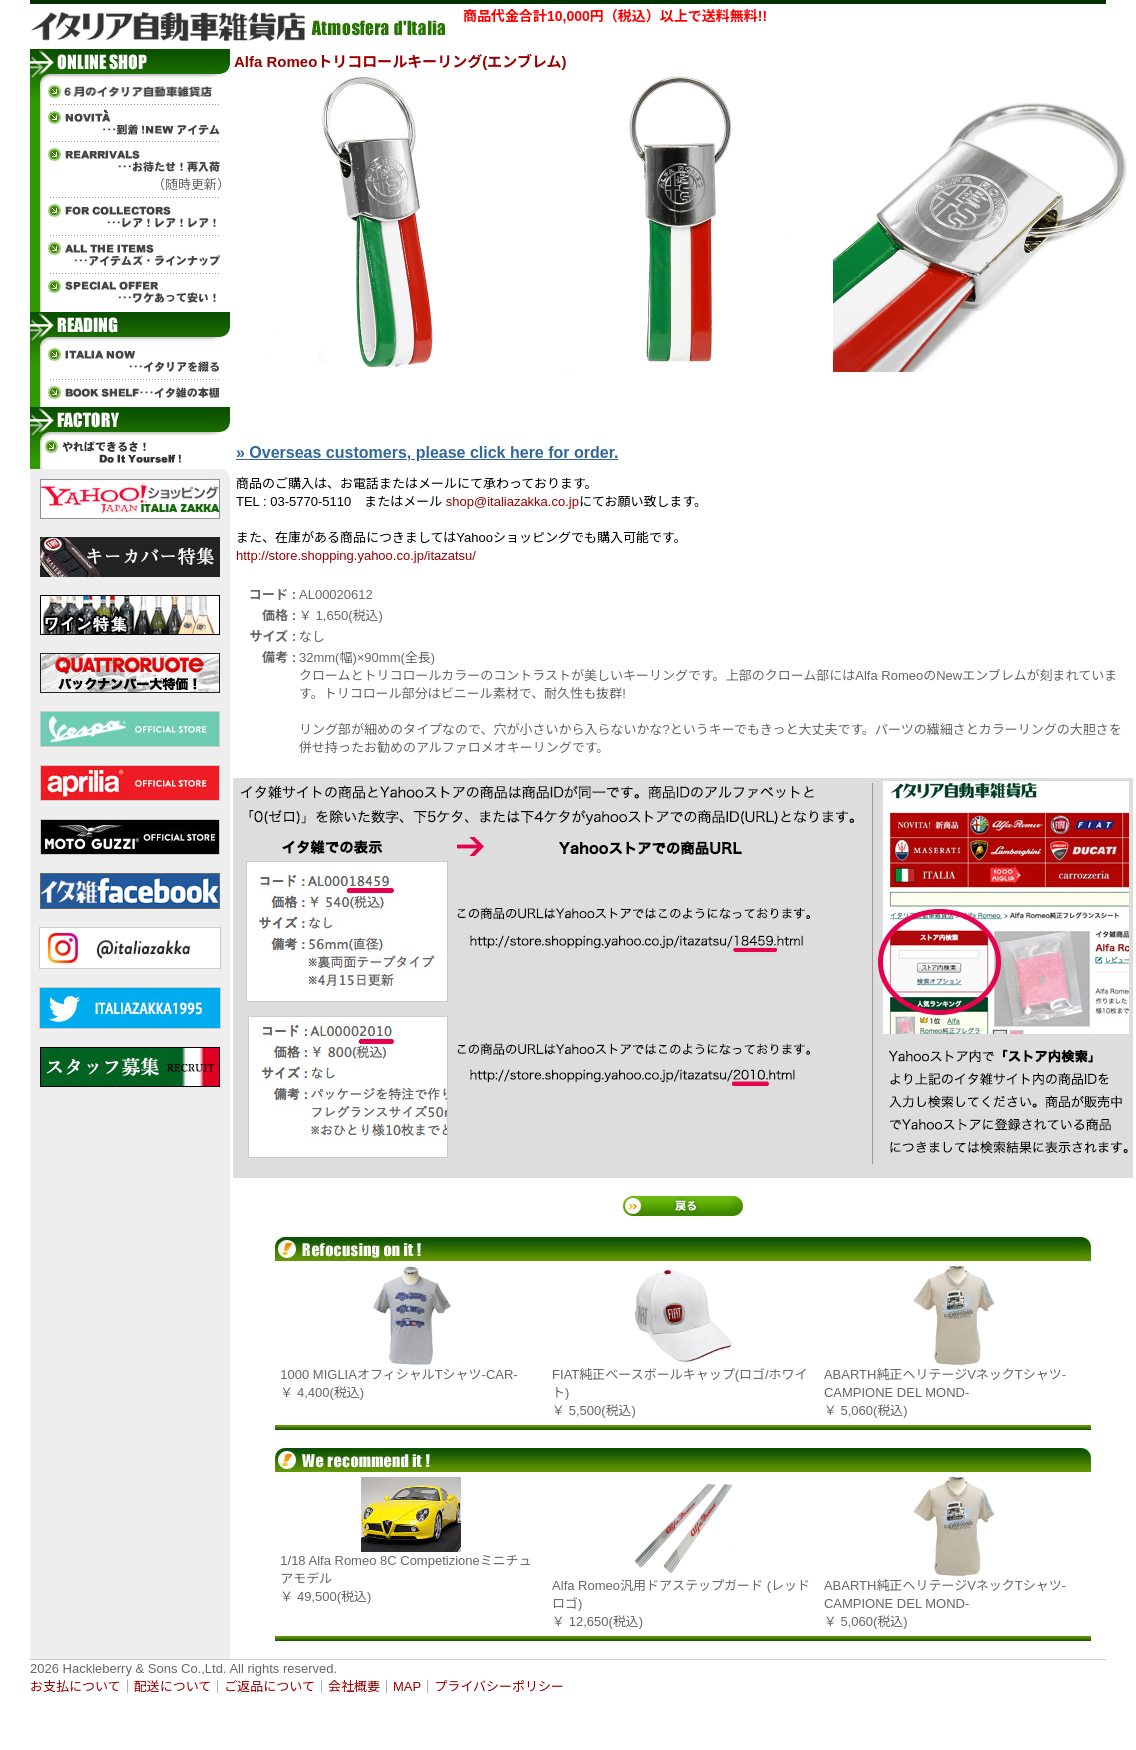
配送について (173, 1686)
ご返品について (269, 1686)
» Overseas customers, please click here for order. (427, 452)
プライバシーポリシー (499, 1686)
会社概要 (354, 1686)
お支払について (75, 1686)
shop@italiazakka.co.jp (512, 501)
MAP (407, 1686)
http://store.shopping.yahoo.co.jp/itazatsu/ (356, 555)
